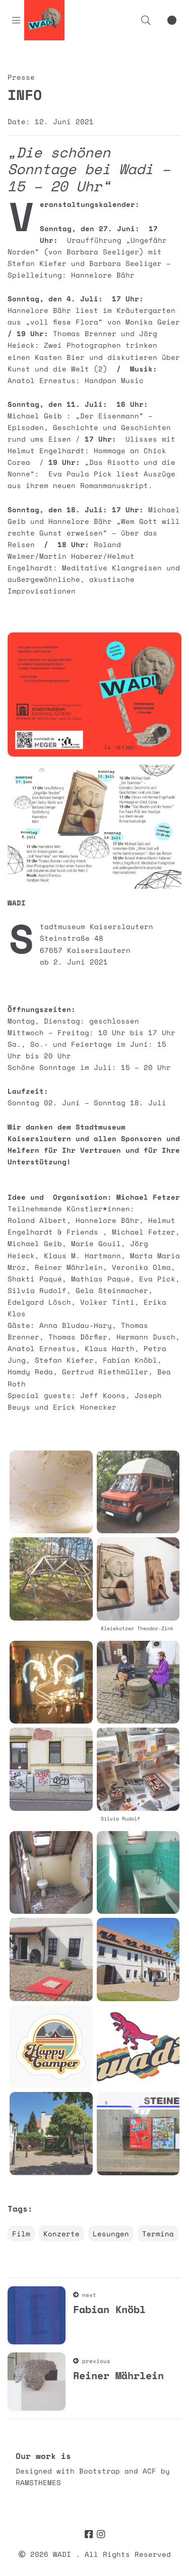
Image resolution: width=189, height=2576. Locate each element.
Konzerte (61, 2233)
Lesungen (111, 2233)
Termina (158, 2233)
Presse (21, 77)
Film (21, 2233)
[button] (146, 20)
